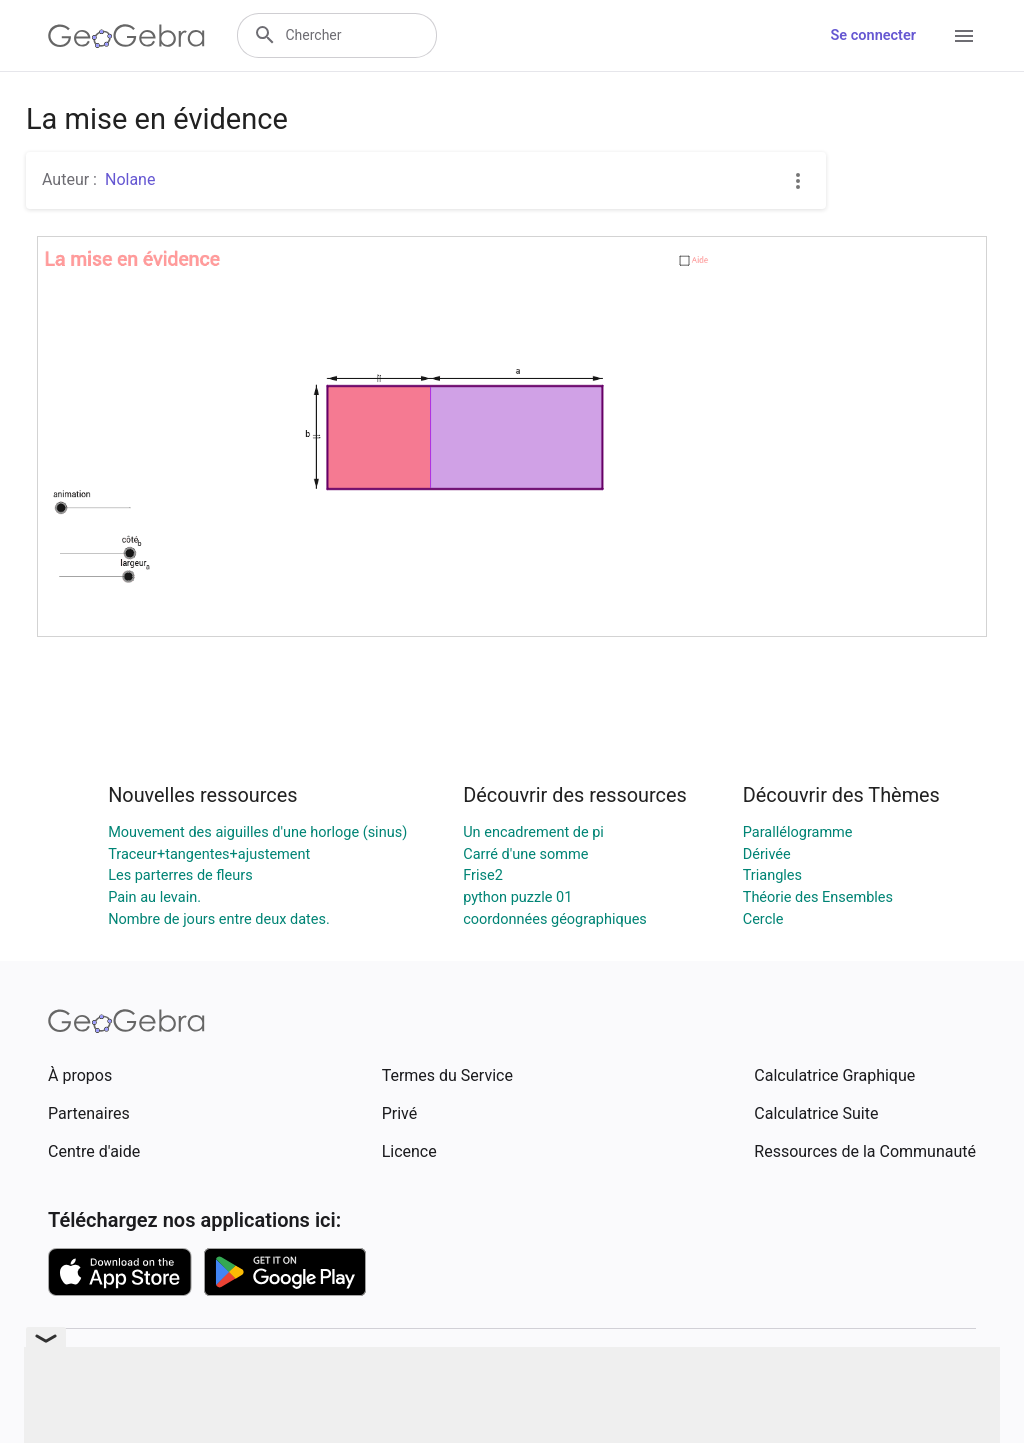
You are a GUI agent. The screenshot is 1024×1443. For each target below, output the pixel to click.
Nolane (130, 179)
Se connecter (873, 35)
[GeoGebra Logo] (126, 36)
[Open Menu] (964, 36)
